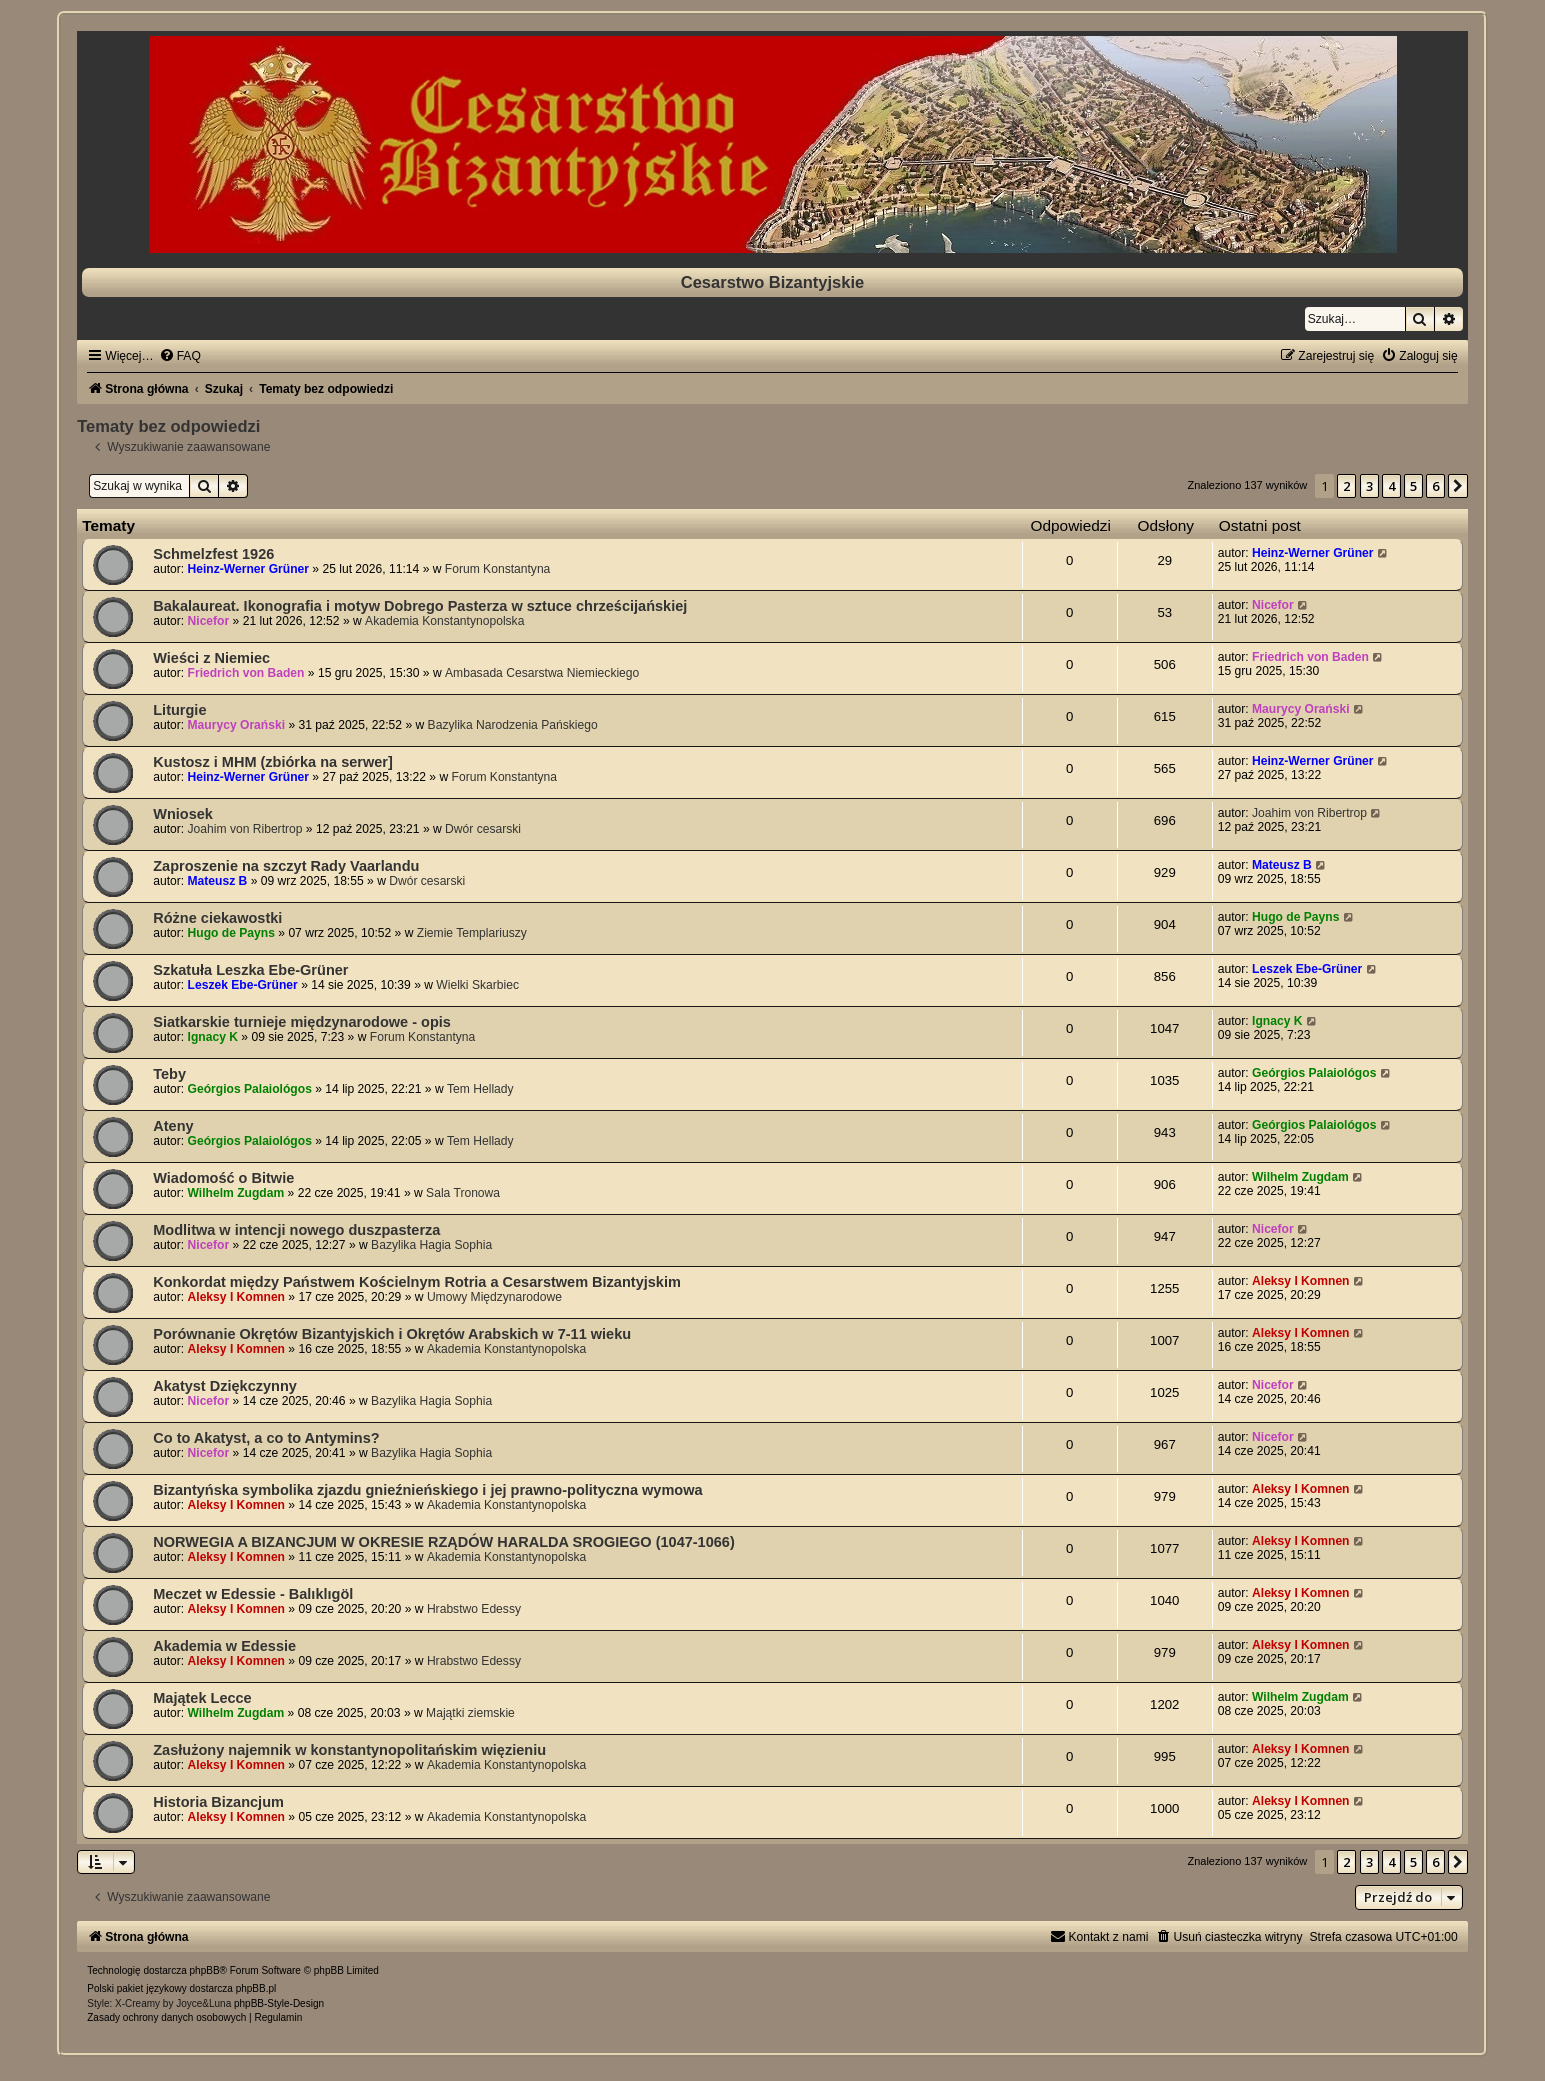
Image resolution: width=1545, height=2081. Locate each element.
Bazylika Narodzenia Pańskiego (513, 725)
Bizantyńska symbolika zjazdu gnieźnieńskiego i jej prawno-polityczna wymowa (427, 1490)
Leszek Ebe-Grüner (243, 985)
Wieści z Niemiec (211, 658)
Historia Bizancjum (218, 1802)
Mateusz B (218, 881)
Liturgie (179, 710)
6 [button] (1435, 486)
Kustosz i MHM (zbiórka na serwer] (273, 762)
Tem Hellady (480, 1089)
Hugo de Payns (231, 933)
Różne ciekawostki (217, 918)
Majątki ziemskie (470, 1713)
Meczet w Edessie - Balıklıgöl (253, 1594)
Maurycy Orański (236, 725)
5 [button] (1413, 486)
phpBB (205, 1970)
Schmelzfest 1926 (213, 554)
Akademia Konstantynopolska (444, 621)
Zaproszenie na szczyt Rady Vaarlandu (286, 866)
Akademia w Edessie (224, 1646)
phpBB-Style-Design (279, 2003)
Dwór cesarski (483, 829)
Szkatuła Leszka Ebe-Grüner (250, 970)
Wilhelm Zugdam (236, 1193)
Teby (169, 1074)
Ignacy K (213, 1037)
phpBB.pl (256, 1988)
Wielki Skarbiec (477, 985)
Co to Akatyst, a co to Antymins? (266, 1438)
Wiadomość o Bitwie (223, 1178)
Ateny (173, 1126)
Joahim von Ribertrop (245, 829)
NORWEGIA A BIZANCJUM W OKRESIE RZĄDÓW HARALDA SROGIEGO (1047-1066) (443, 1542)
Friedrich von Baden (246, 673)
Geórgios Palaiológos (250, 1089)
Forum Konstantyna (498, 569)
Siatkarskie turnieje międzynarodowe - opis (302, 1022)
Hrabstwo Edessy (474, 1609)
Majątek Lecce (202, 1698)
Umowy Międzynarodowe (494, 1297)
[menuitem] (180, 356)
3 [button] (1369, 486)
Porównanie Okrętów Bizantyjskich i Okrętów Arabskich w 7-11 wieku (392, 1334)
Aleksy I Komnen (236, 1297)
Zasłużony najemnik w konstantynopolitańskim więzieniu (349, 1750)
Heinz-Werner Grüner (248, 569)
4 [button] (1391, 486)
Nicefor (209, 621)
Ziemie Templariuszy (472, 933)
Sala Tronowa (463, 1193)
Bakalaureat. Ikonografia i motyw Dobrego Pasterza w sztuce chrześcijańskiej (420, 606)
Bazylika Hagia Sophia (431, 1245)
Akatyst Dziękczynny (225, 1386)
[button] (1458, 486)
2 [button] (1346, 486)
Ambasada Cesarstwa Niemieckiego (542, 673)
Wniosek (183, 814)
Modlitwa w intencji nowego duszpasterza (296, 1230)
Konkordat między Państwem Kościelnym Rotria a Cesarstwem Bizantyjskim (417, 1282)
